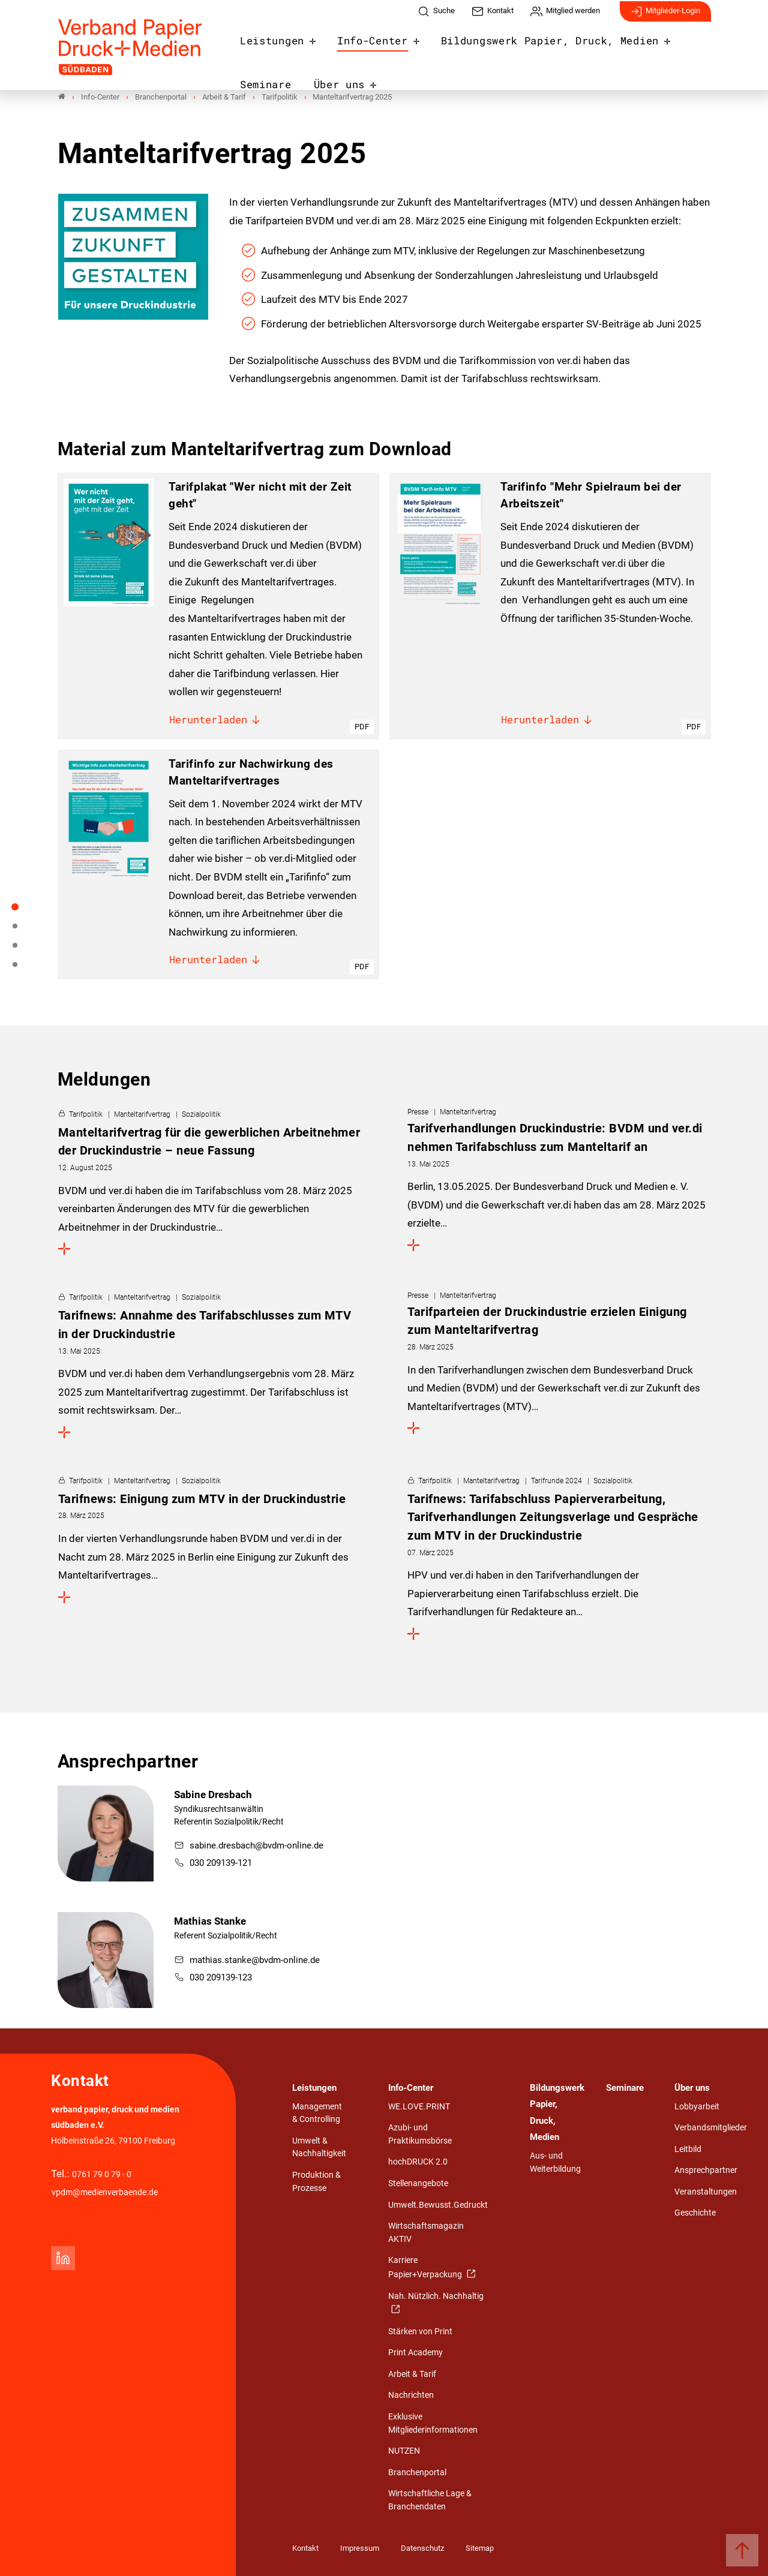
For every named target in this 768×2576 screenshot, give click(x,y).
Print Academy (415, 2352)
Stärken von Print (420, 2331)
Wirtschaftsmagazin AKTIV (426, 2232)
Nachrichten (411, 2395)
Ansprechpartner (705, 2170)
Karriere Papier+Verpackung (426, 2267)
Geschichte (695, 2213)
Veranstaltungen (705, 2192)
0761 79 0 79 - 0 (101, 2174)
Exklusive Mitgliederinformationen (433, 2423)
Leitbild (687, 2149)
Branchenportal (417, 2472)
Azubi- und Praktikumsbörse (420, 2134)
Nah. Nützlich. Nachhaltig (436, 2296)
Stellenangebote (418, 2183)
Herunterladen (215, 721)
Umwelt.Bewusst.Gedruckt (438, 2205)
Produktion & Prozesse (316, 2181)
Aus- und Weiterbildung (555, 2162)
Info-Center (353, 44)
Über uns (260, 84)
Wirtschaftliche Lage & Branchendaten (430, 2500)
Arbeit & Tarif (412, 2374)
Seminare (646, 44)
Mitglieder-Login (665, 17)
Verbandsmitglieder (710, 2128)
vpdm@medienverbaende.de (105, 2192)
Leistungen (266, 44)
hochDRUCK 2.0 (418, 2162)
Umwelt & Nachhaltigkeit (319, 2147)
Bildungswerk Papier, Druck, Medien (504, 44)
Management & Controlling (317, 2113)
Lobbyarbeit (696, 2107)
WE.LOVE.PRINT (419, 2107)
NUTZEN (404, 2451)
